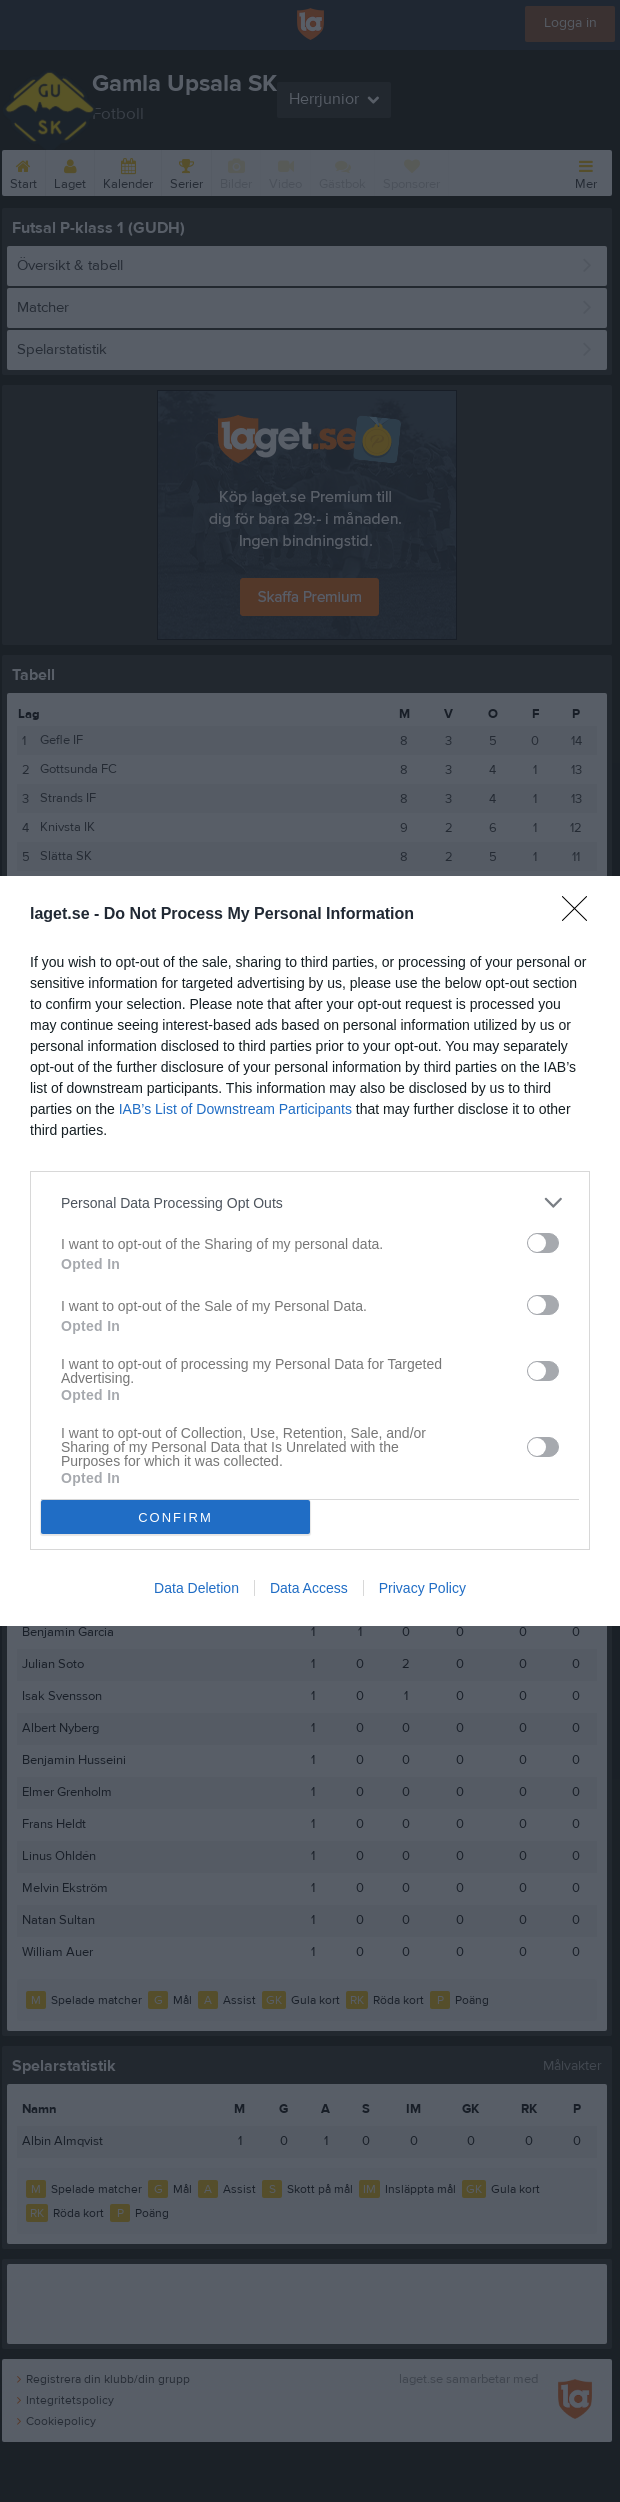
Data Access (309, 1588)
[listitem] (310, 1202)
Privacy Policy (422, 1588)
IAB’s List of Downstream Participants (235, 1109)
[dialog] (310, 1251)
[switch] (543, 1243)
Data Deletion (196, 1588)
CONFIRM (175, 1517)
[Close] (581, 915)
